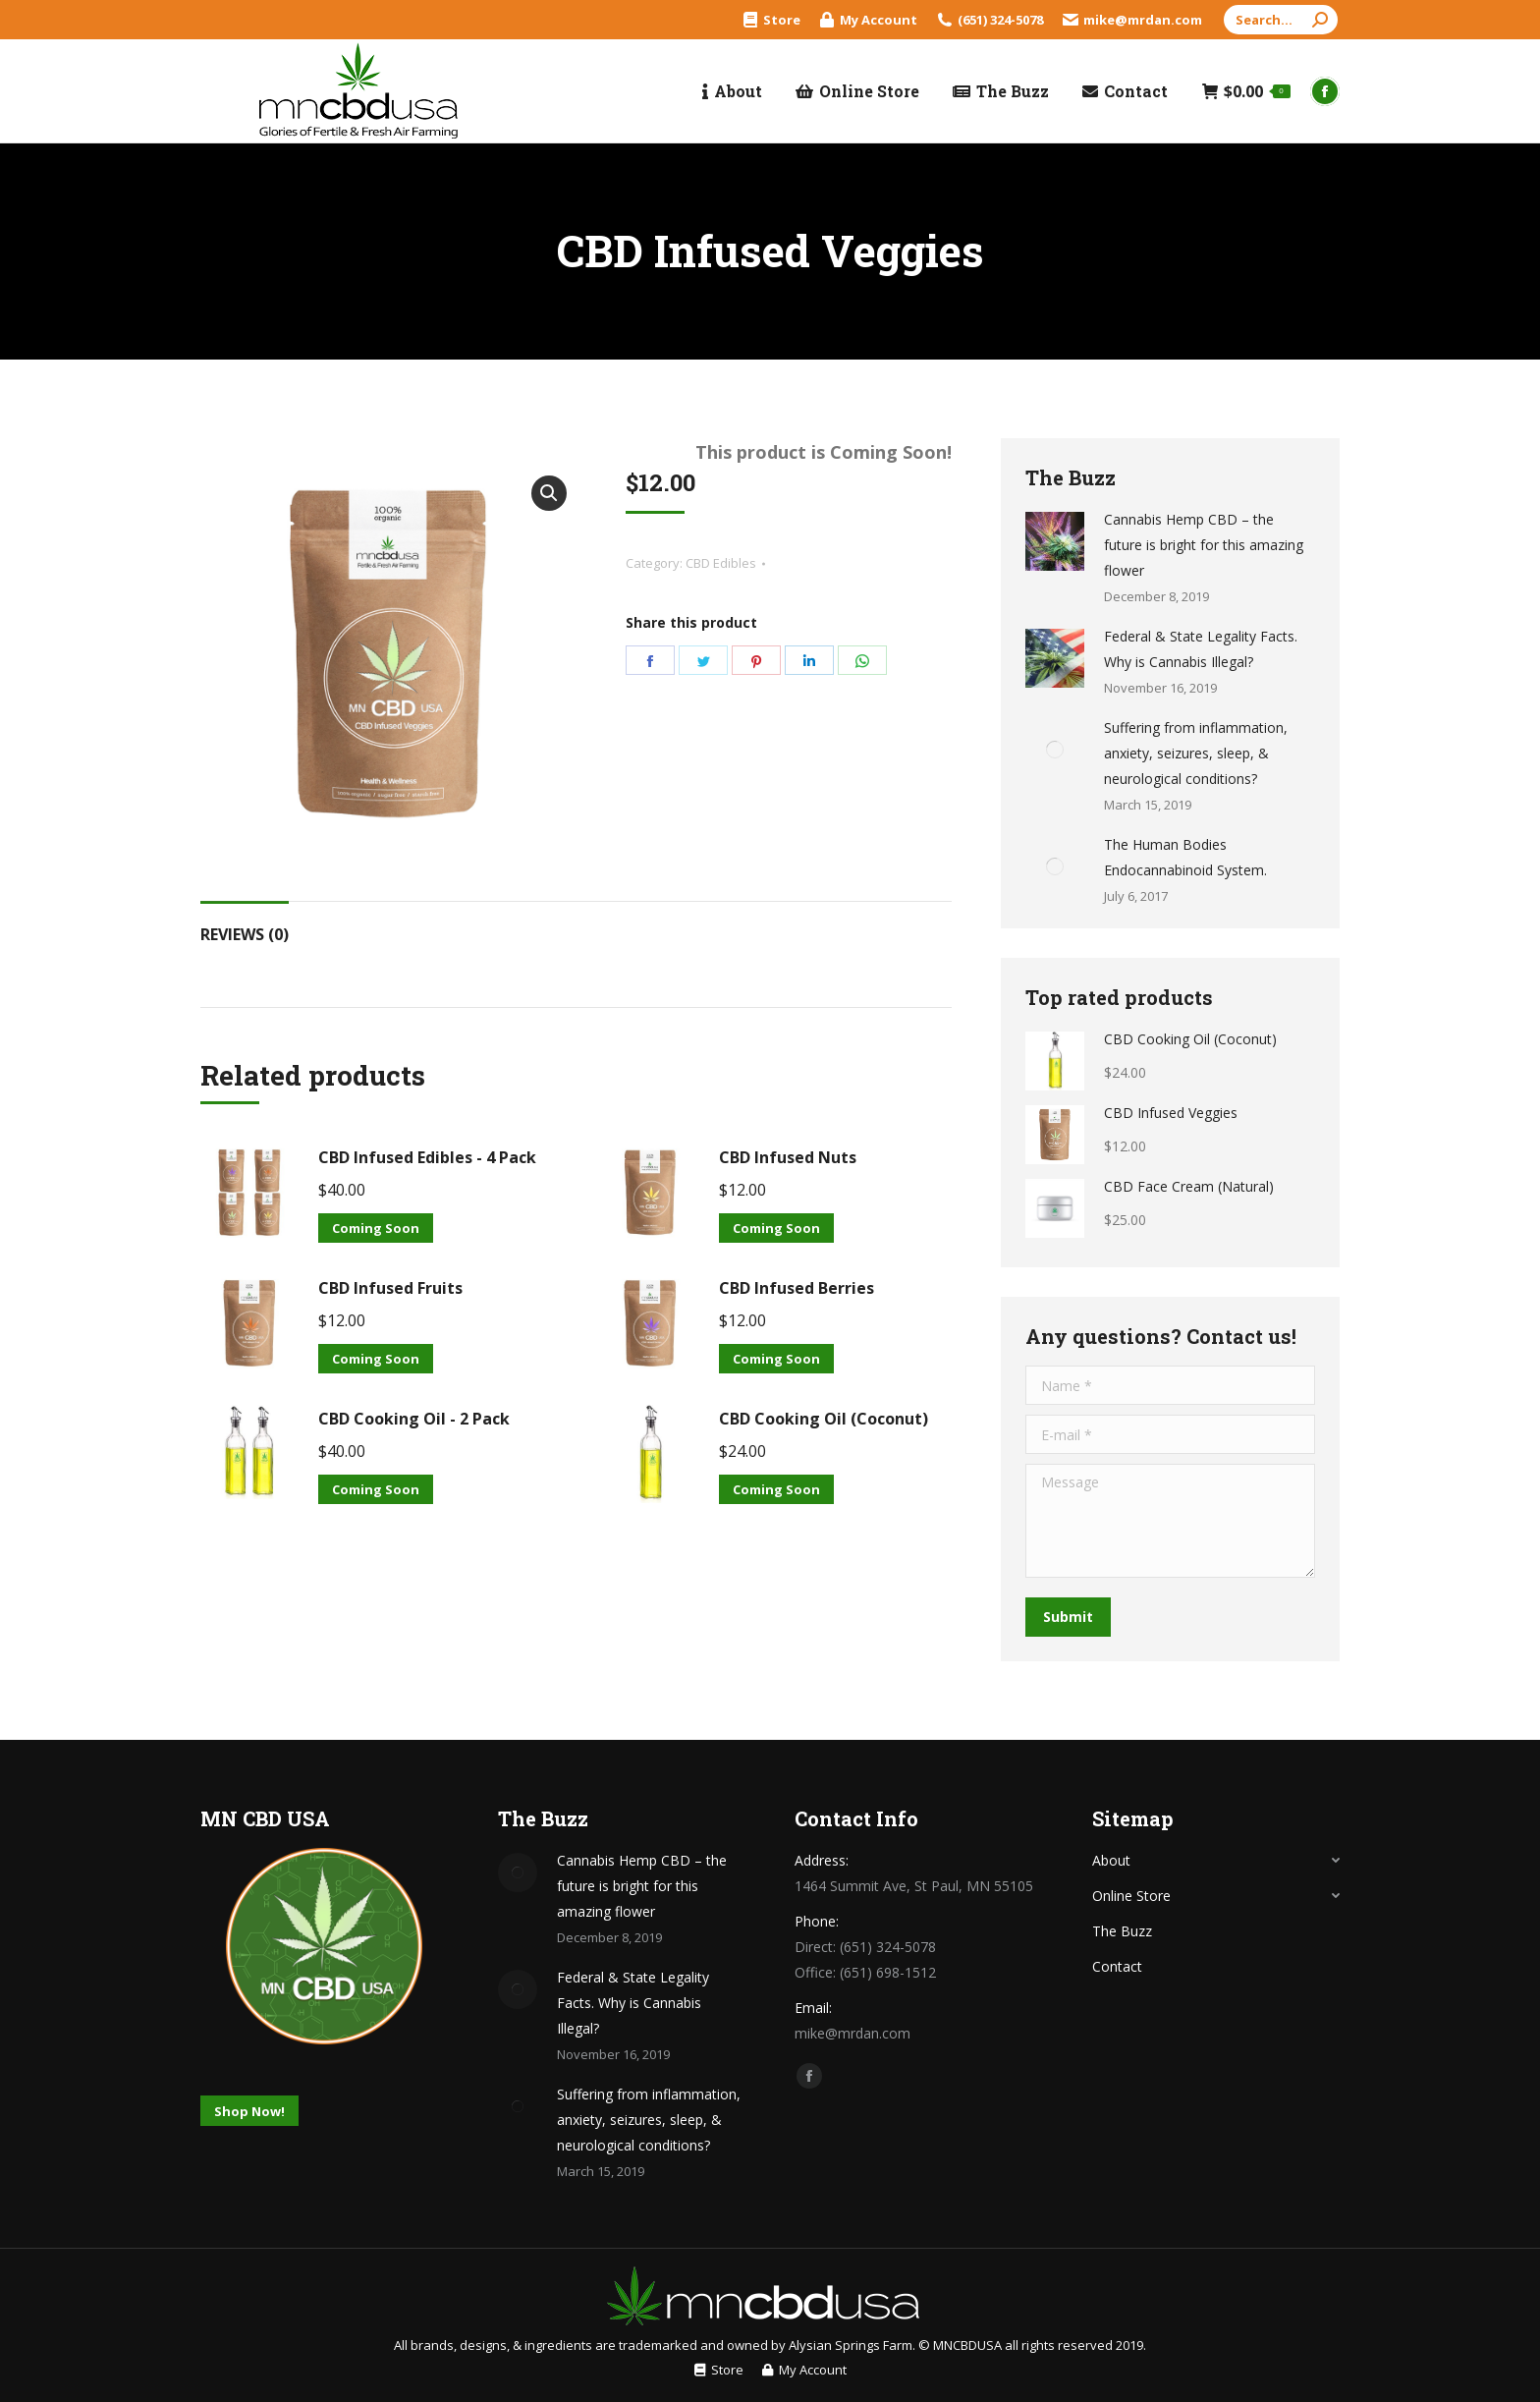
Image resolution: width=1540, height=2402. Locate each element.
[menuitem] (771, 20)
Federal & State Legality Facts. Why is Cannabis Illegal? (1200, 649)
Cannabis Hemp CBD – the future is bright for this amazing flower (1203, 545)
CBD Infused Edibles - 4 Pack (427, 1157)
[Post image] (1054, 541)
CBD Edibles (721, 563)
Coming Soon (375, 1228)
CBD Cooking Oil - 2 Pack (414, 1418)
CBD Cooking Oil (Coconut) (823, 1418)
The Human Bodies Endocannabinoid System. (1185, 857)
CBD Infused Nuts (787, 1157)
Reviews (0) (244, 934)
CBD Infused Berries (796, 1288)
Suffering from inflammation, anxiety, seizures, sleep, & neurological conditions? (1196, 753)
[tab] (244, 924)
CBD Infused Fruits (390, 1288)
